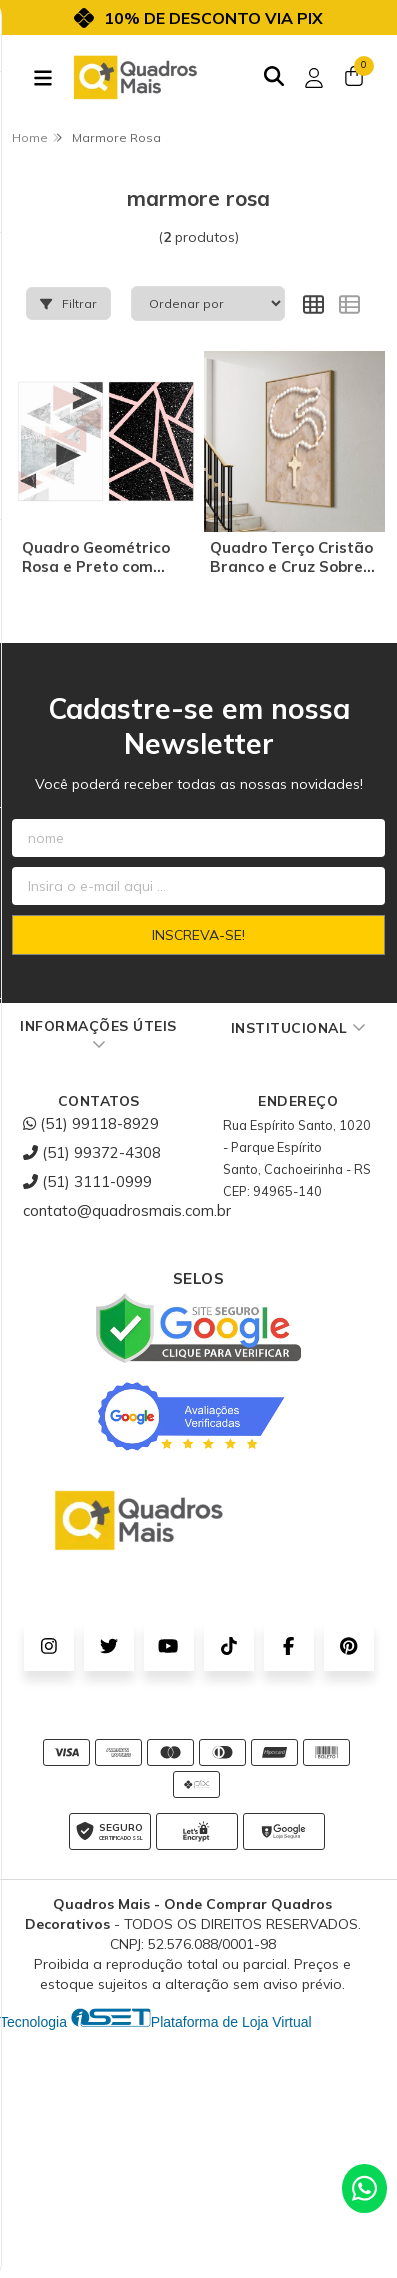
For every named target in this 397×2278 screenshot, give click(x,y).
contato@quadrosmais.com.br (127, 1210)
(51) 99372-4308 (92, 1152)
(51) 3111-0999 (87, 1181)
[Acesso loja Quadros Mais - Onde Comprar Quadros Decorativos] (314, 78)
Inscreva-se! (198, 935)
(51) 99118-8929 (91, 1123)
